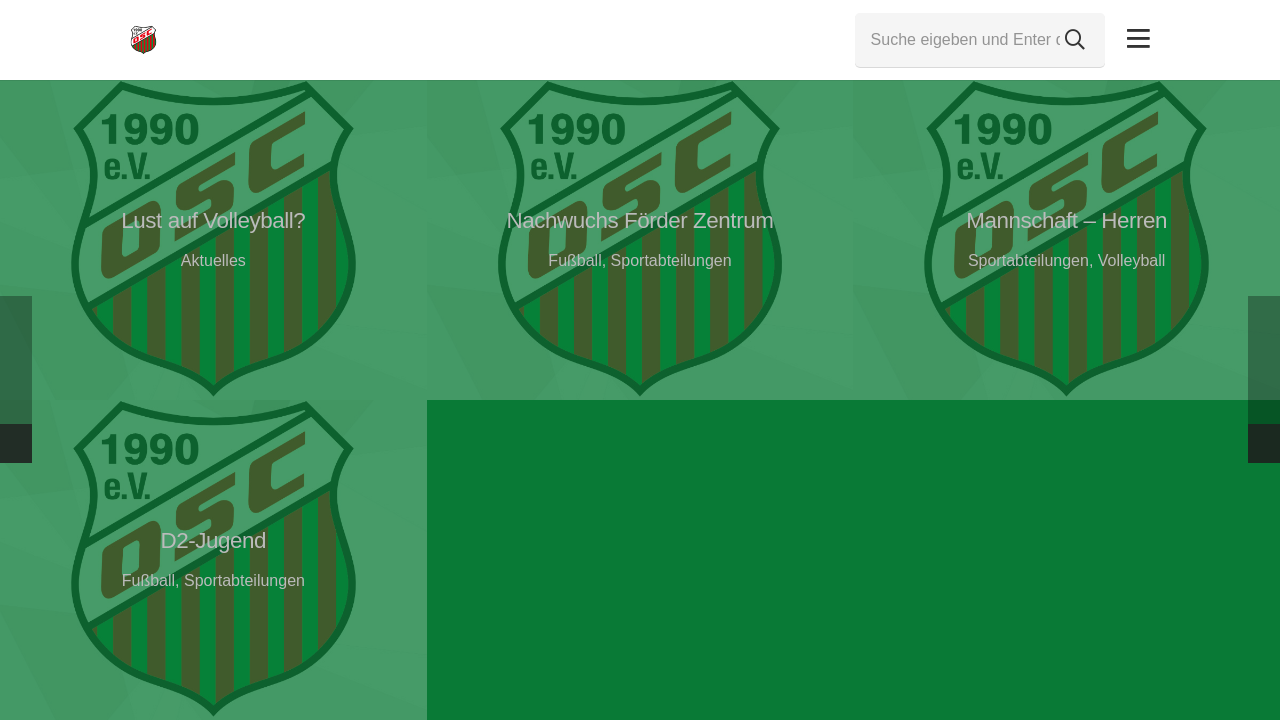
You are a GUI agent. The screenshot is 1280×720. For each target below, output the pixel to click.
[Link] (143, 40)
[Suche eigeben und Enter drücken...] (980, 40)
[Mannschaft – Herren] (1066, 240)
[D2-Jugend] (213, 560)
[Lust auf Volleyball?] (213, 240)
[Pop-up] (1138, 39)
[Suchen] (1075, 40)
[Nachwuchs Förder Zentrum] (640, 240)
